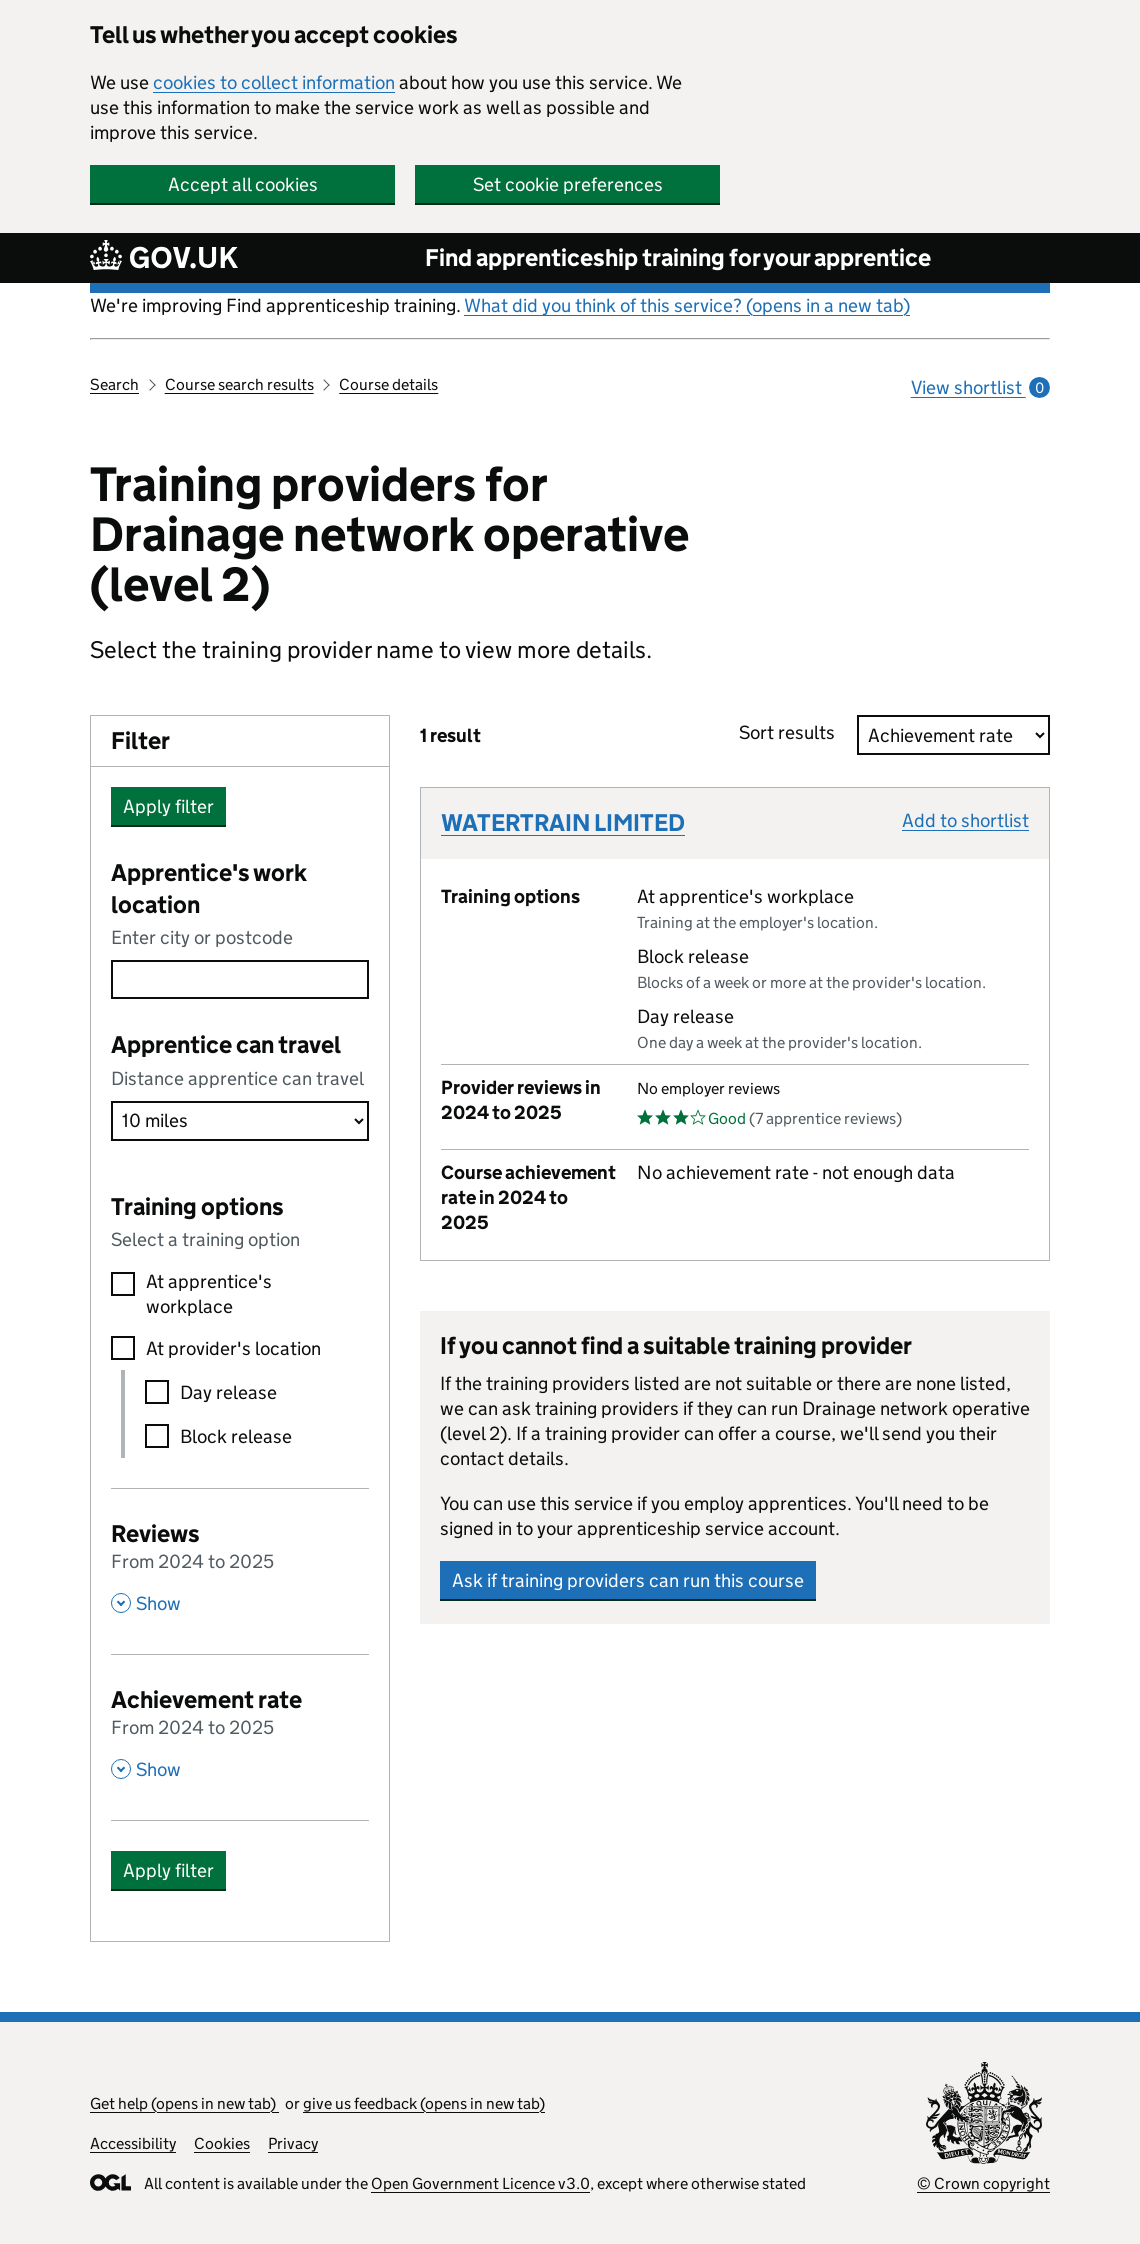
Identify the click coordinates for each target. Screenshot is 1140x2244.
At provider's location (233, 1348)
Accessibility (133, 2143)
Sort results (793, 732)
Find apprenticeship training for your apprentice (678, 257)
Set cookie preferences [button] (568, 184)
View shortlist (980, 387)
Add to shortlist (965, 820)
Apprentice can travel (226, 1044)
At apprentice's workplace (209, 1294)
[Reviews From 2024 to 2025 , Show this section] (240, 1566)
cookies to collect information (274, 82)
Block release (236, 1436)
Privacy (293, 2143)
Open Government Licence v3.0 (480, 2183)
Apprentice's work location (209, 888)
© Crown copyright (983, 2183)
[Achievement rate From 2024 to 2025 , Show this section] (240, 1732)
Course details (388, 384)
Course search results (239, 384)
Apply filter (168, 806)
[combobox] (240, 979)
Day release (228, 1392)
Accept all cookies (243, 184)
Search (114, 384)
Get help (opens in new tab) (184, 2103)
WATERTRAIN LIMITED (563, 822)
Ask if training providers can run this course (628, 1580)
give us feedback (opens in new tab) (424, 2103)
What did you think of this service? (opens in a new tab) (687, 305)
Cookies (222, 2143)
